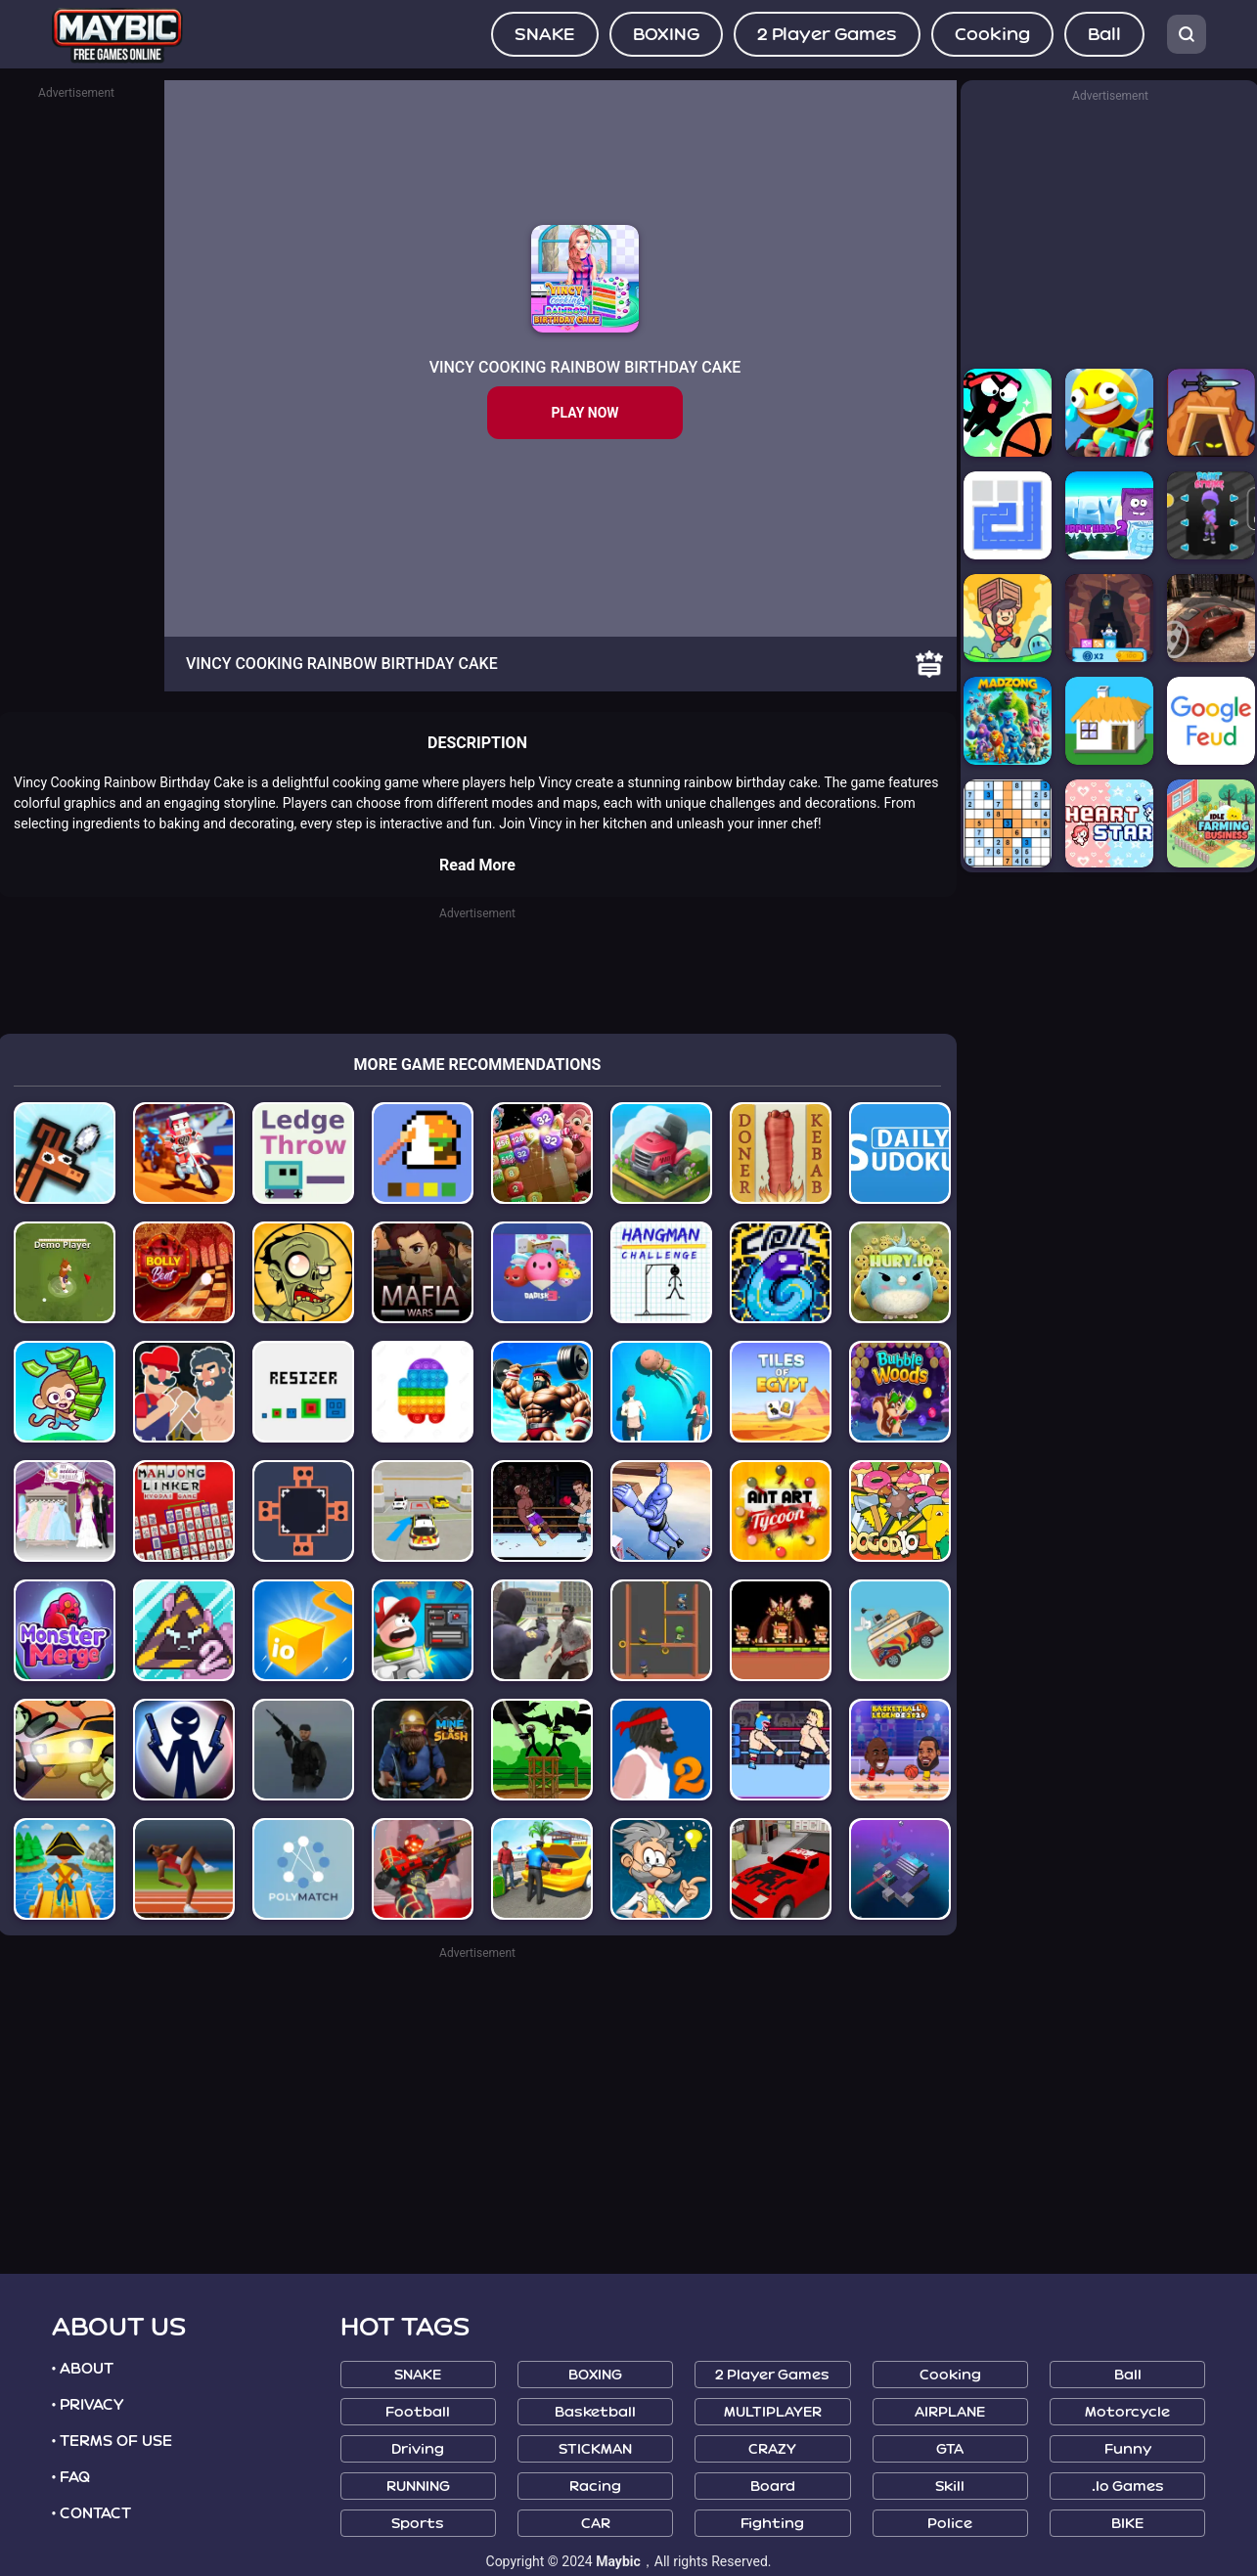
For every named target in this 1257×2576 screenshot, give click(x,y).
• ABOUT (83, 2369)
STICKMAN (595, 2449)
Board (772, 2486)
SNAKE (545, 34)
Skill (950, 2486)
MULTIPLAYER (773, 2412)
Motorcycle (1127, 2412)
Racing (595, 2486)
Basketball (595, 2412)
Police (949, 2523)
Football (417, 2412)
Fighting (772, 2523)
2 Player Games (827, 34)
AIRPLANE (950, 2412)
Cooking (992, 34)
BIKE (1127, 2523)
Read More (477, 865)
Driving (417, 2449)
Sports (417, 2523)
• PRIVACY (88, 2405)
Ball (1104, 34)
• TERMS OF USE (112, 2441)
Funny (1127, 2449)
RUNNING (418, 2486)
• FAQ (71, 2477)
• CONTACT (92, 2513)
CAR (595, 2523)
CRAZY (772, 2449)
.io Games (1128, 2486)
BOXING (666, 34)
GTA (950, 2449)
